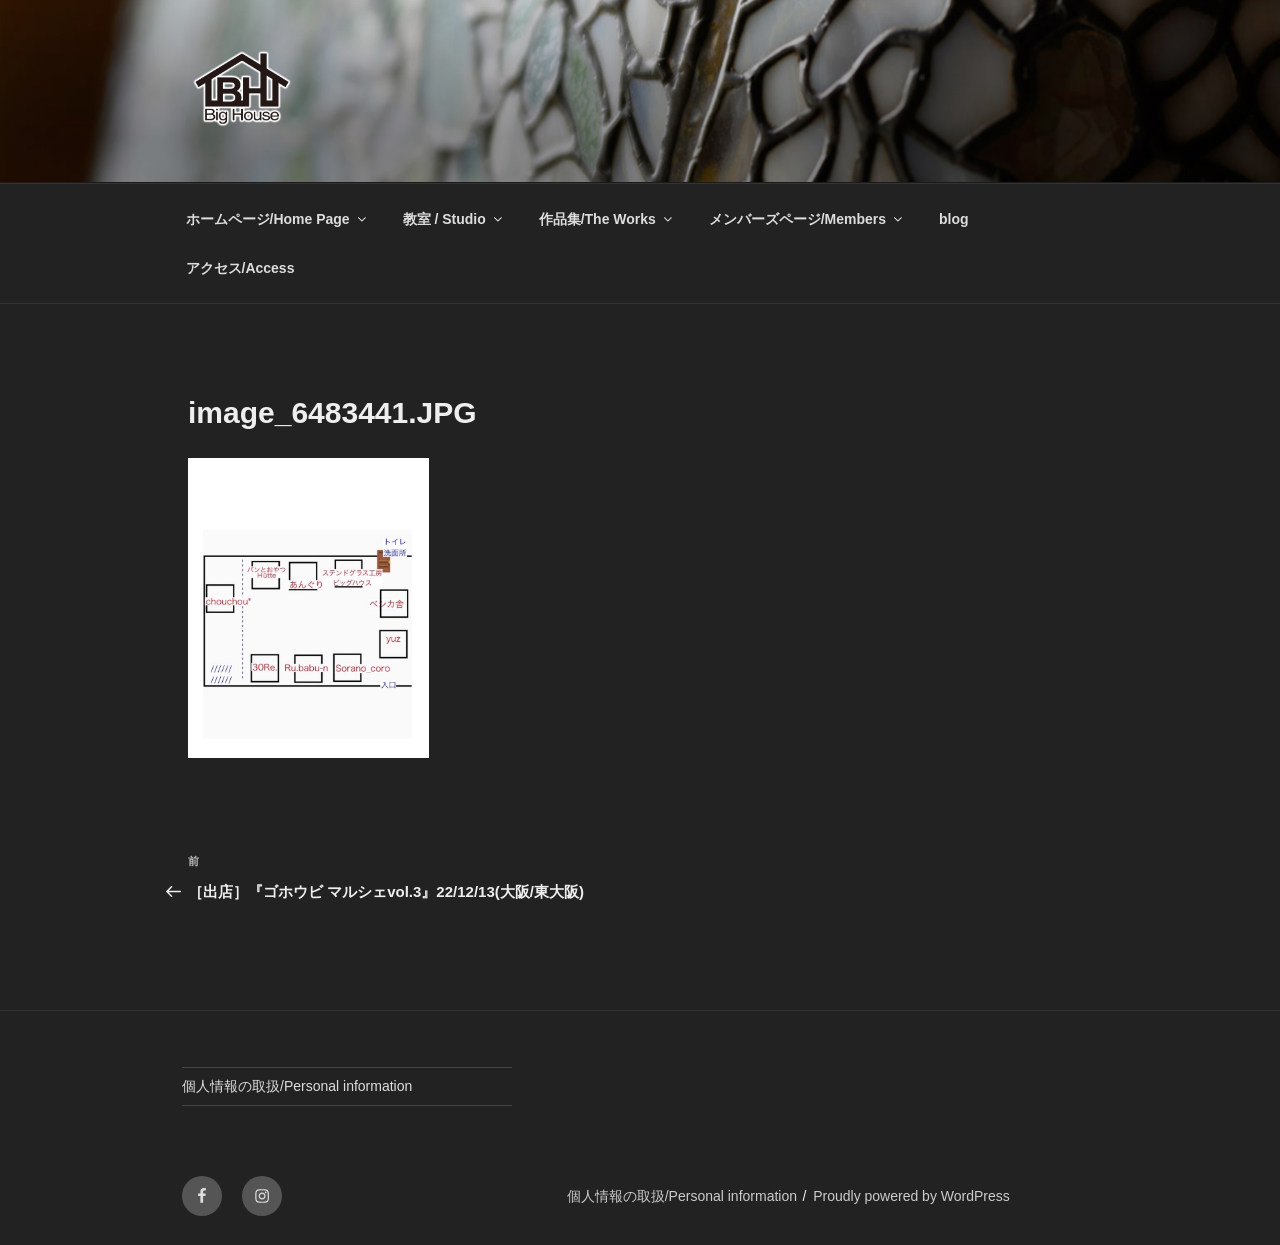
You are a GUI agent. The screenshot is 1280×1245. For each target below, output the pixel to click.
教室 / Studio (454, 219)
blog (954, 219)
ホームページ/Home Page (277, 219)
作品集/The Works (607, 219)
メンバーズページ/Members (807, 219)
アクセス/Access (240, 268)
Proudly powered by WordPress (911, 1196)
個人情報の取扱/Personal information (297, 1086)
